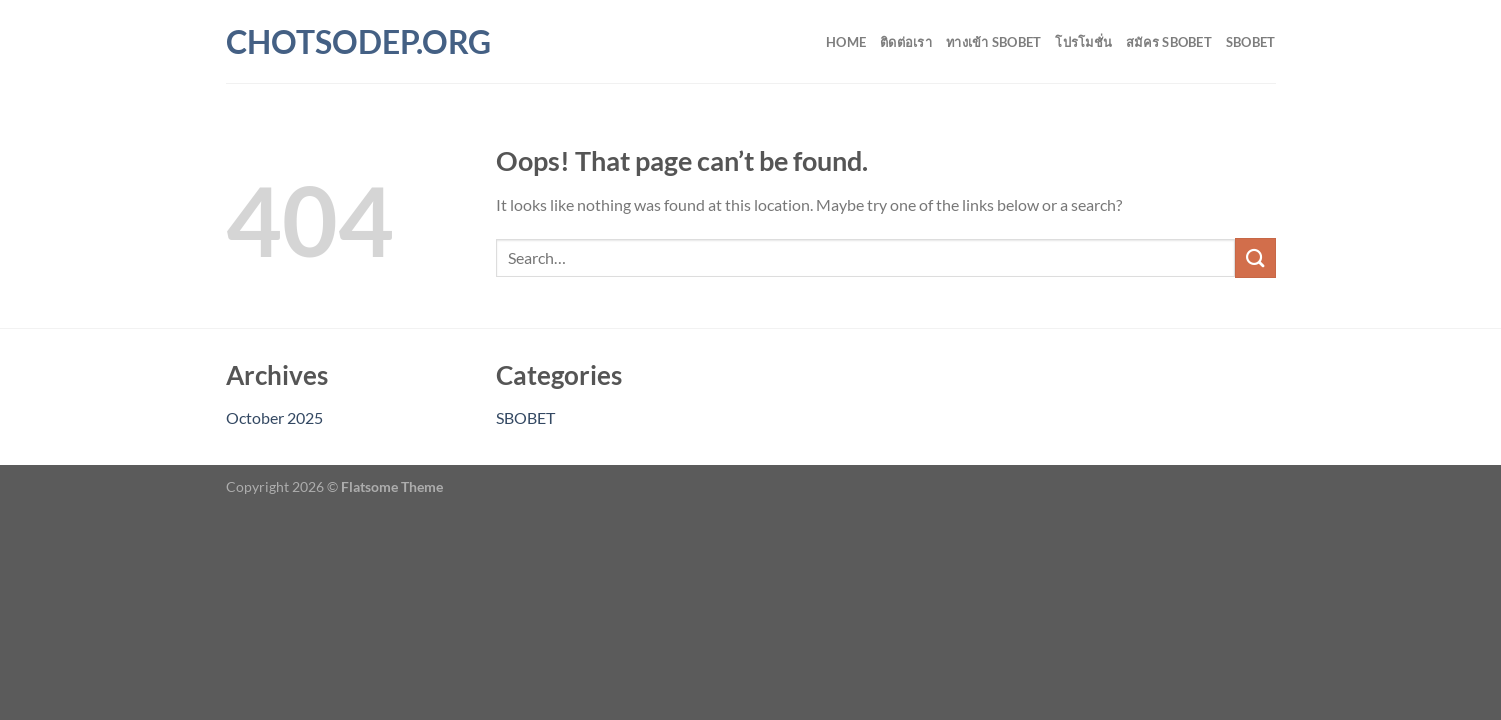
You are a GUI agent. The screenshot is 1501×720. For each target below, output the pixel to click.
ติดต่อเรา (906, 42)
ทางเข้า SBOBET (993, 42)
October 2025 (274, 417)
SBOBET (1251, 42)
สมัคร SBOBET (1169, 42)
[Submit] (1255, 257)
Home (846, 42)
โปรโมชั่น (1083, 42)
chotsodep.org (314, 42)
